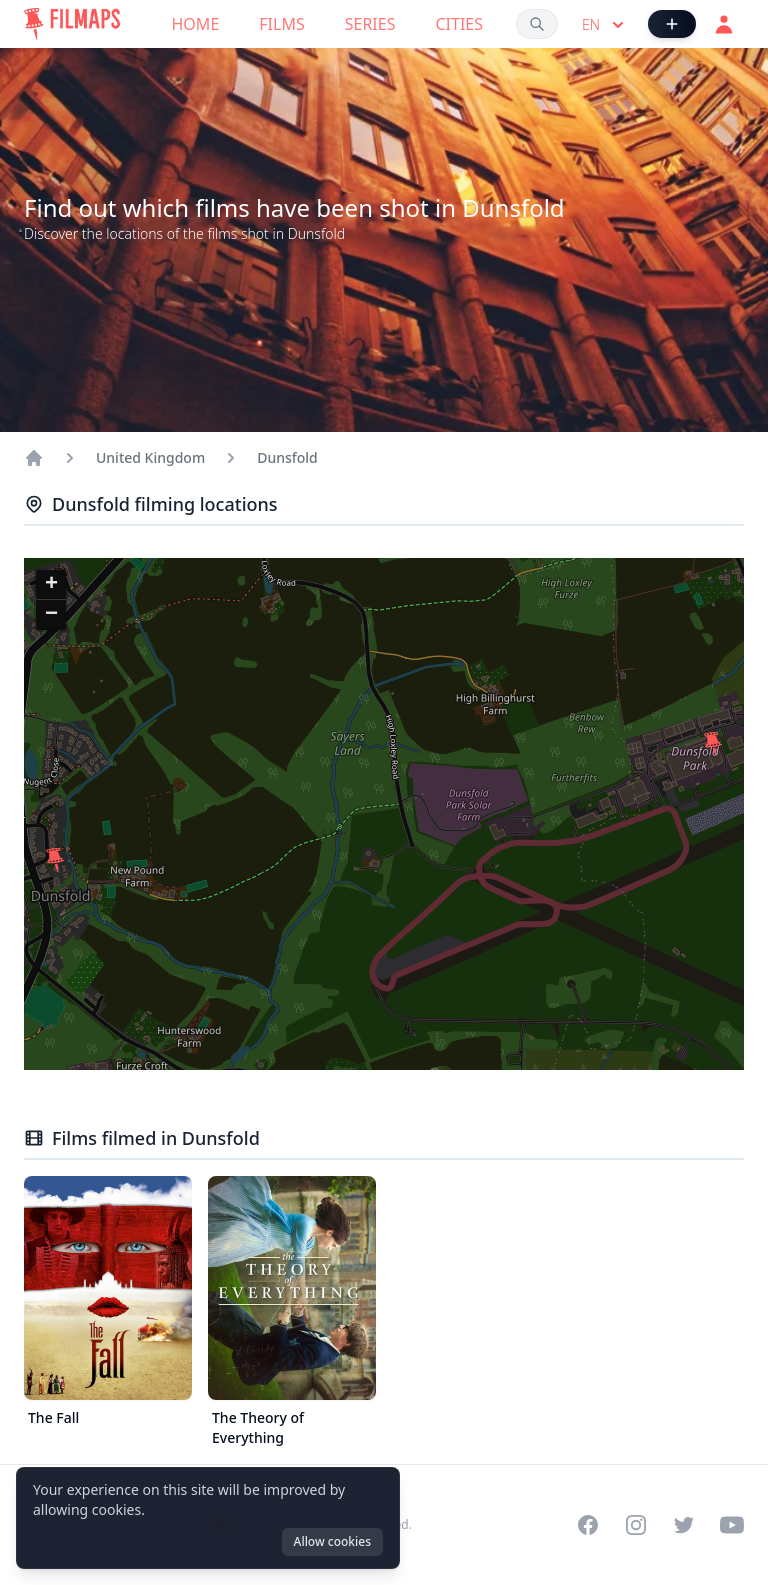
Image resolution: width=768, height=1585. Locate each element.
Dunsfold (287, 457)
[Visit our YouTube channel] (732, 1525)
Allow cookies (332, 1541)
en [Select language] (605, 25)
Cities (459, 24)
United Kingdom (150, 457)
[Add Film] (672, 24)
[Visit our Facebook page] (588, 1525)
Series (370, 24)
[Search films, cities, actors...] (537, 24)
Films (281, 24)
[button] (55, 860)
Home (196, 24)
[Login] (724, 24)
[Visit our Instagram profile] (636, 1525)
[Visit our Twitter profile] (684, 1525)
